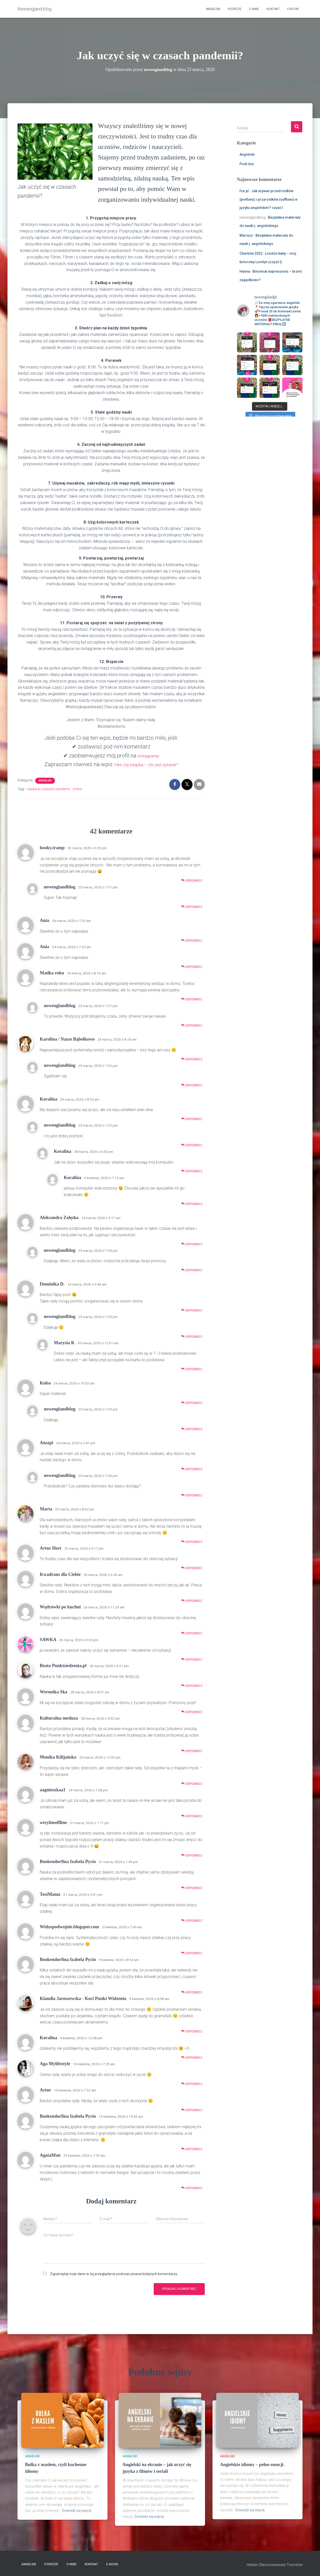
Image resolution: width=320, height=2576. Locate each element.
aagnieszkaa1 (53, 1789)
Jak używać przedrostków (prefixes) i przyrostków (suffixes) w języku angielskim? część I (269, 199)
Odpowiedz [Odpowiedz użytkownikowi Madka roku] (191, 999)
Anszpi (46, 1442)
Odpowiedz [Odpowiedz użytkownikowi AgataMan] (191, 2188)
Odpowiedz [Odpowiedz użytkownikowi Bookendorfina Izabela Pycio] (191, 1888)
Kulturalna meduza (59, 1718)
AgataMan (50, 2155)
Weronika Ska (53, 1691)
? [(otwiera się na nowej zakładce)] (187, 764)
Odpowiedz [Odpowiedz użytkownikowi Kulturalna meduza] (191, 1751)
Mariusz (246, 235)
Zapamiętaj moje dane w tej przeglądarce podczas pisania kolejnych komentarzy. (114, 2274)
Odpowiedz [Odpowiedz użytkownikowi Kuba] (191, 1403)
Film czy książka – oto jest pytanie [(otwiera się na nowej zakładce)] (145, 764)
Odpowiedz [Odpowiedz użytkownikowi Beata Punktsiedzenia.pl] (191, 1686)
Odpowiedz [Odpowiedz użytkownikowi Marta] (191, 1542)
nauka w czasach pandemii (48, 789)
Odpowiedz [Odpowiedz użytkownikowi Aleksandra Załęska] (191, 1244)
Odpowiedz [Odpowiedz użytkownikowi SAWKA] (191, 1659)
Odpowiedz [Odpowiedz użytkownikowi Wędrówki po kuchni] (191, 1633)
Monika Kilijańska (58, 1757)
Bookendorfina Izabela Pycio (68, 1861)
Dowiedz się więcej (78, 2510)
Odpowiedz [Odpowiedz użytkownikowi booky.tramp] (191, 880)
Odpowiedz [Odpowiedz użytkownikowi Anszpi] (191, 1469)
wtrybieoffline (53, 1822)
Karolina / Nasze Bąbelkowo (67, 1039)
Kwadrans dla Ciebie (60, 1574)
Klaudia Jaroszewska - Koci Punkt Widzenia (83, 1998)
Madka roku (52, 972)
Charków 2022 (251, 253)
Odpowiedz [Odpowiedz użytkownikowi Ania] (191, 940)
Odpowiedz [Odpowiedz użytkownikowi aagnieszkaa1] (191, 1816)
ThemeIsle (294, 2565)
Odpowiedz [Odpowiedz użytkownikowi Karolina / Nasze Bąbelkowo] (191, 1059)
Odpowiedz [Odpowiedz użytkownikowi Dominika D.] (191, 1310)
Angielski (213, 9)
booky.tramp (52, 847)
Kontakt (273, 9)
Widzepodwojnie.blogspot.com (69, 1926)
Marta (46, 1508)
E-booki (293, 9)
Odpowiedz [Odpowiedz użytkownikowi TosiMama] (191, 1921)
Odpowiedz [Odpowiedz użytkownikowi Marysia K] (191, 1369)
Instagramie (148, 755)
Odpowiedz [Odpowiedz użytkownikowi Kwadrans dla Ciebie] (191, 1601)
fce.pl (244, 191)
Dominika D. (52, 1284)
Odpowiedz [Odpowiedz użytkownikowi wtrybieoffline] (191, 1855)
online (77, 789)
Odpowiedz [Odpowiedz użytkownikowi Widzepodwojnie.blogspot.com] (191, 1953)
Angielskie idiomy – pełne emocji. (254, 2464)
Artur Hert (50, 1548)
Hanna (245, 271)
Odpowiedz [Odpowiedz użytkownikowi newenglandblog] (191, 907)
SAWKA (48, 1639)
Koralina (48, 1099)
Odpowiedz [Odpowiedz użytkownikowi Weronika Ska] (191, 1712)
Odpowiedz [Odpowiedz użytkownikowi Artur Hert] (191, 1568)
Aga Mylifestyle (55, 2063)
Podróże (235, 9)
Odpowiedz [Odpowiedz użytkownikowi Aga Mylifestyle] (191, 2084)
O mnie (254, 9)
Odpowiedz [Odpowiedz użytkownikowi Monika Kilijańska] (191, 1784)
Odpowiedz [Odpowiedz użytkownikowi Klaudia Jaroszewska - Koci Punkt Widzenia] (191, 2031)
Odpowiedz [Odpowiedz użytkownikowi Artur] (191, 2110)
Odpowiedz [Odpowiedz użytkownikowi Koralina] (191, 1119)
